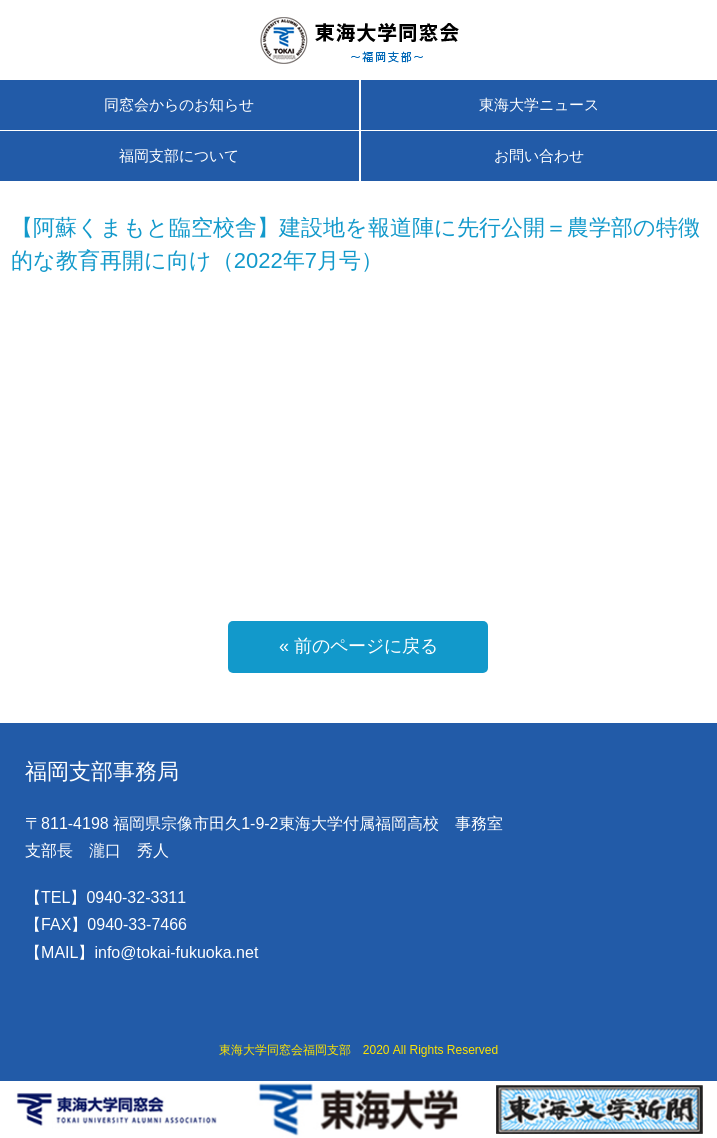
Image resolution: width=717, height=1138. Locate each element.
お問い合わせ (539, 155)
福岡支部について (179, 155)
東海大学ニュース (539, 104)
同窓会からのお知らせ (179, 104)
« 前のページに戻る (358, 646)
